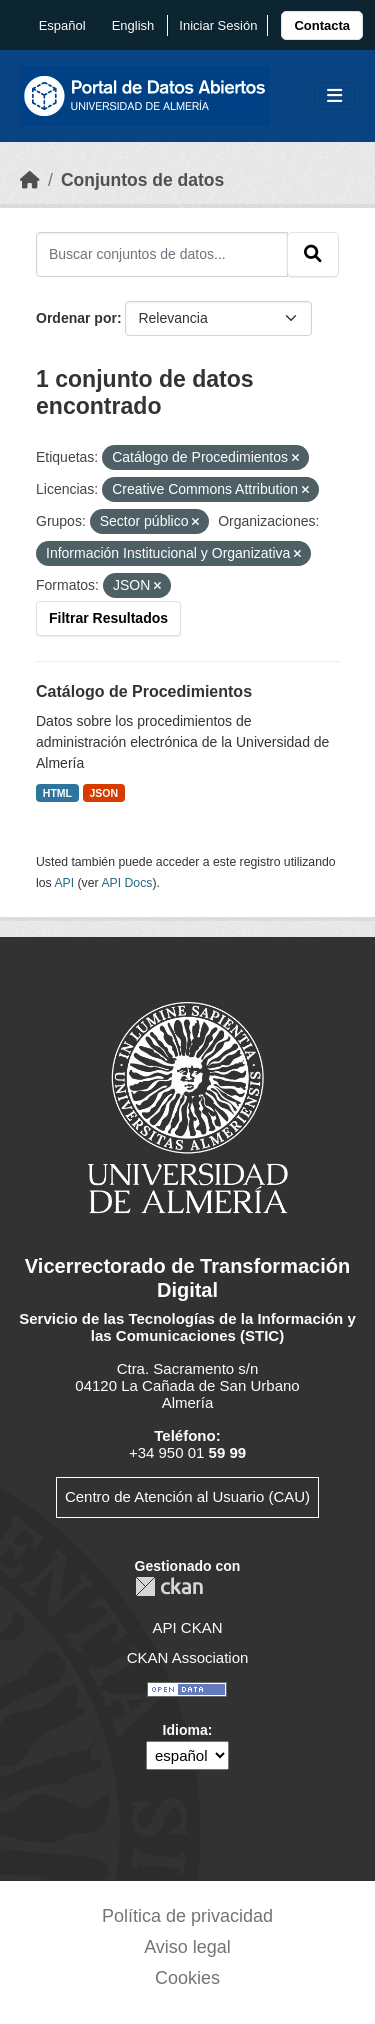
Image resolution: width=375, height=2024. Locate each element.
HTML (57, 793)
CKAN (169, 1586)
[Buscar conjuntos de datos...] (162, 254)
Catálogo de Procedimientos (144, 691)
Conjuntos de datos (142, 180)
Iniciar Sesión (218, 25)
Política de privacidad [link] (187, 1916)
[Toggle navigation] (334, 96)
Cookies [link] (187, 1978)
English (133, 25)
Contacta (322, 25)
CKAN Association (188, 1657)
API (64, 883)
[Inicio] (30, 180)
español (62, 25)
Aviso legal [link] (187, 1947)
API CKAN (187, 1627)
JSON (104, 793)
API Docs (126, 883)
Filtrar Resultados (108, 618)
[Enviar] (313, 254)
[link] (322, 25)
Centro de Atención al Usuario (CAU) (187, 1496)
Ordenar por (76, 318)
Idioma (185, 1730)
